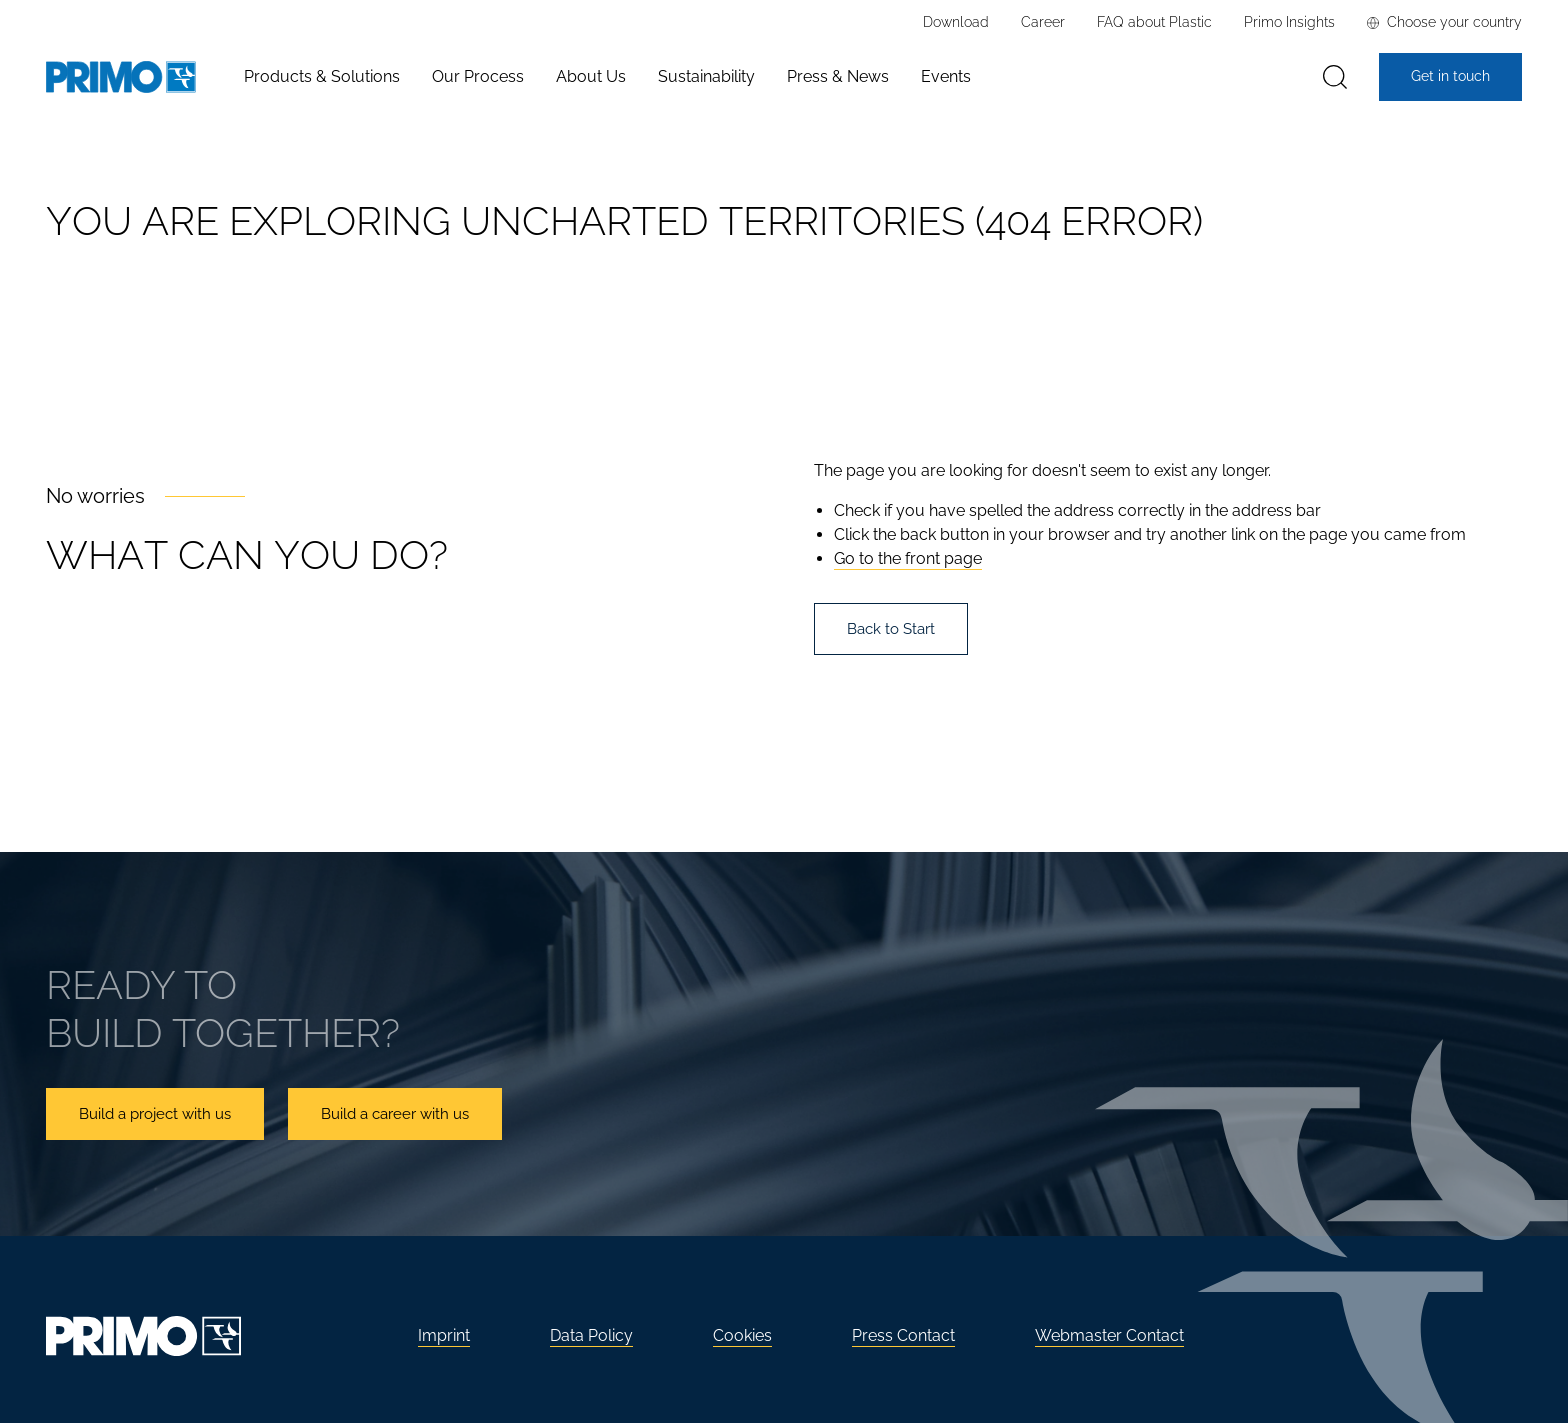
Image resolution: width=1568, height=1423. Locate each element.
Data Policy (591, 1335)
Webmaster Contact (1109, 1335)
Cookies (742, 1335)
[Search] (1335, 77)
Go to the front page (908, 558)
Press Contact (903, 1335)
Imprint (444, 1335)
